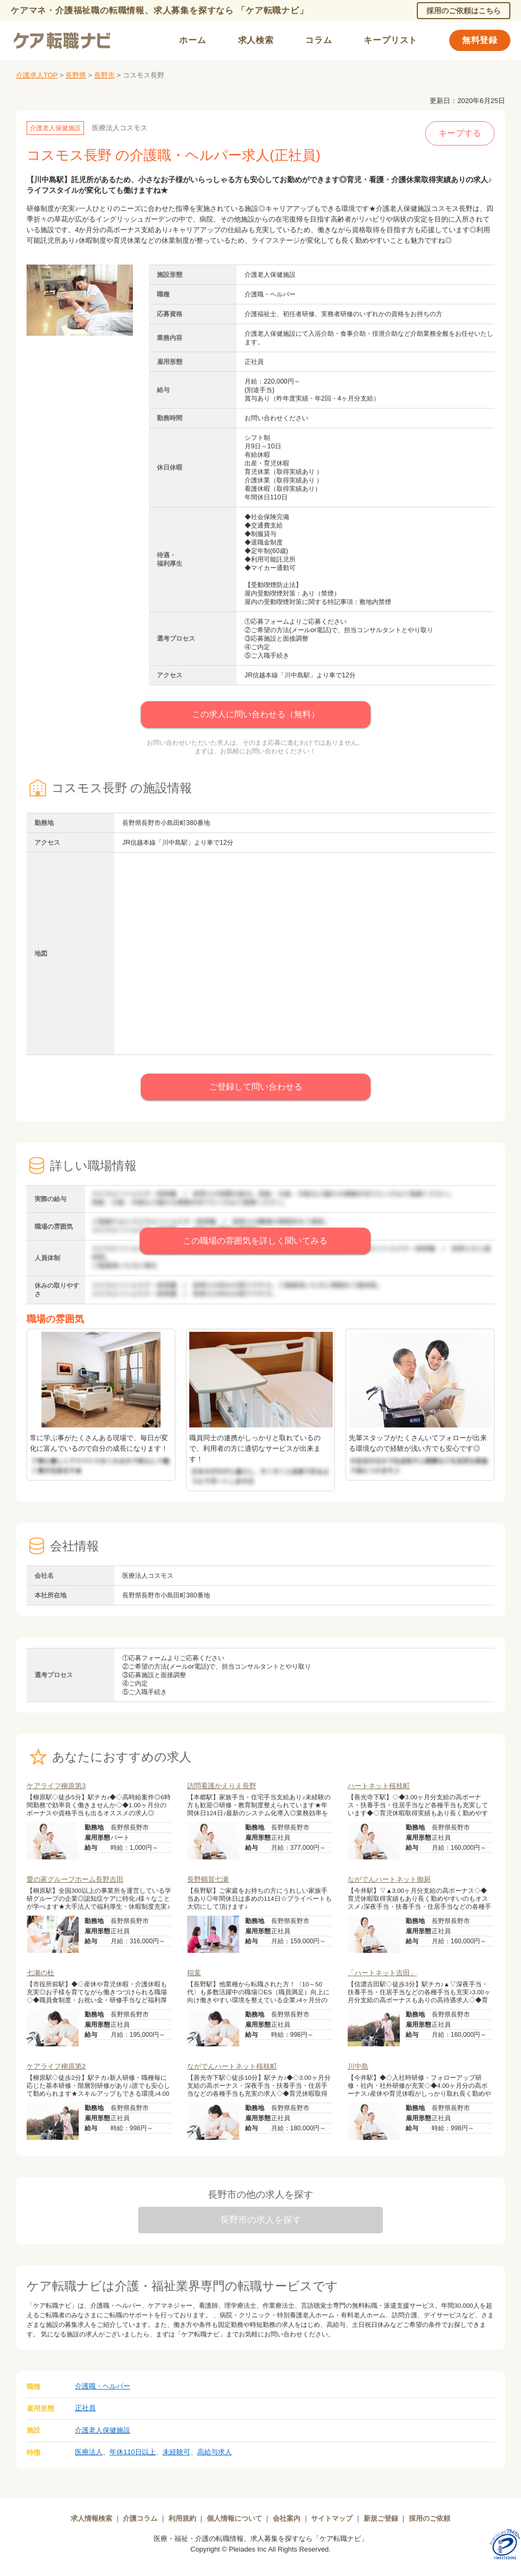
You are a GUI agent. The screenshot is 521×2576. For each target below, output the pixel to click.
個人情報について (234, 2518)
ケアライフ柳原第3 (56, 1786)
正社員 (85, 2408)
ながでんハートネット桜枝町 (232, 2066)
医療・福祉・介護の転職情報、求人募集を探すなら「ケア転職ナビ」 (261, 2539)
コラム (318, 40)
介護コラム (140, 2518)
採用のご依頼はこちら (463, 10)
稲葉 (194, 1973)
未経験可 (176, 2452)
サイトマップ (331, 2518)
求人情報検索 (91, 2518)
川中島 (358, 2066)
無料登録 (480, 40)
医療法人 (89, 2452)
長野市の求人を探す (260, 2220)
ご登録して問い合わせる (255, 1086)
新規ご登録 (381, 2518)
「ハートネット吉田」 (382, 1973)
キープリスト (390, 40)
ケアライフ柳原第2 (56, 2066)
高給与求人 (214, 2452)
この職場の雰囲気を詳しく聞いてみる (255, 1240)
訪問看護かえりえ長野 (221, 1786)
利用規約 (182, 2518)
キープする (460, 133)
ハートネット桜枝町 (379, 1786)
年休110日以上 (133, 2452)
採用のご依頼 (429, 2518)
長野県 (75, 75)
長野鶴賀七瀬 (208, 1879)
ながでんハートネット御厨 (389, 1879)
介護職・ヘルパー (102, 2386)
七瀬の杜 (40, 1973)
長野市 (104, 75)
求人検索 (256, 40)
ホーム (192, 40)
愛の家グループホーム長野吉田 (75, 1879)
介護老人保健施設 (102, 2430)
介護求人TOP (36, 75)
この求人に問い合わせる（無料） (256, 714)
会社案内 (286, 2518)
